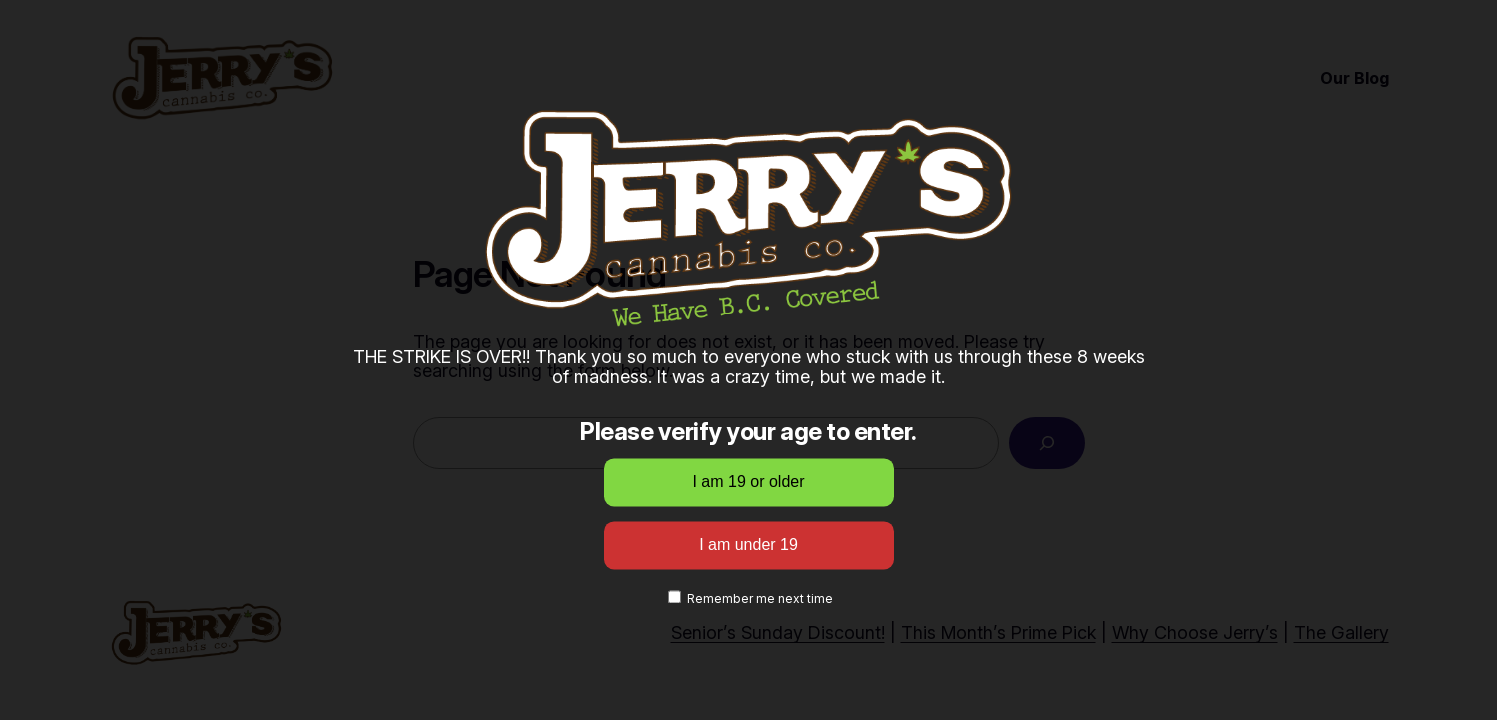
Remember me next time (750, 599)
